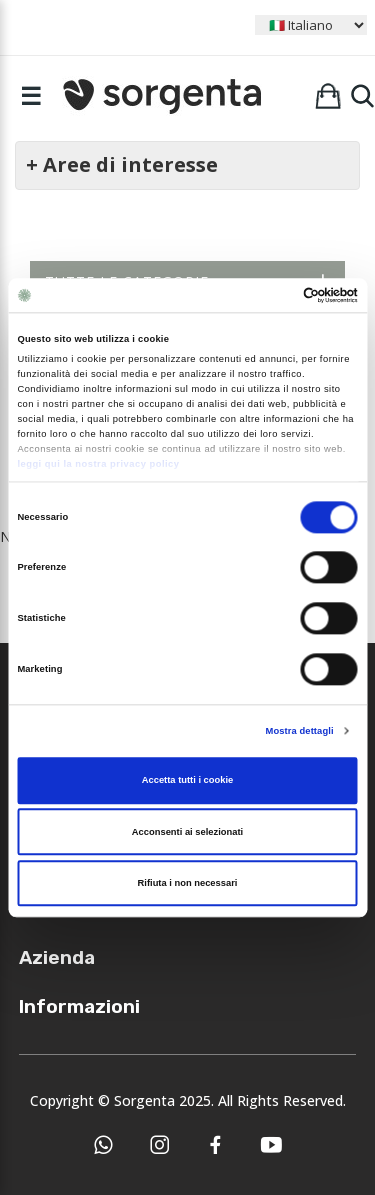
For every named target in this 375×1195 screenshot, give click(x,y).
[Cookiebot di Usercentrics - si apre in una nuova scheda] (271, 295)
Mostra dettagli (300, 731)
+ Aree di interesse (122, 164)
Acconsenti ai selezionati (187, 832)
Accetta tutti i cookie (188, 781)
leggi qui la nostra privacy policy (98, 464)
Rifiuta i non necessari (188, 883)
